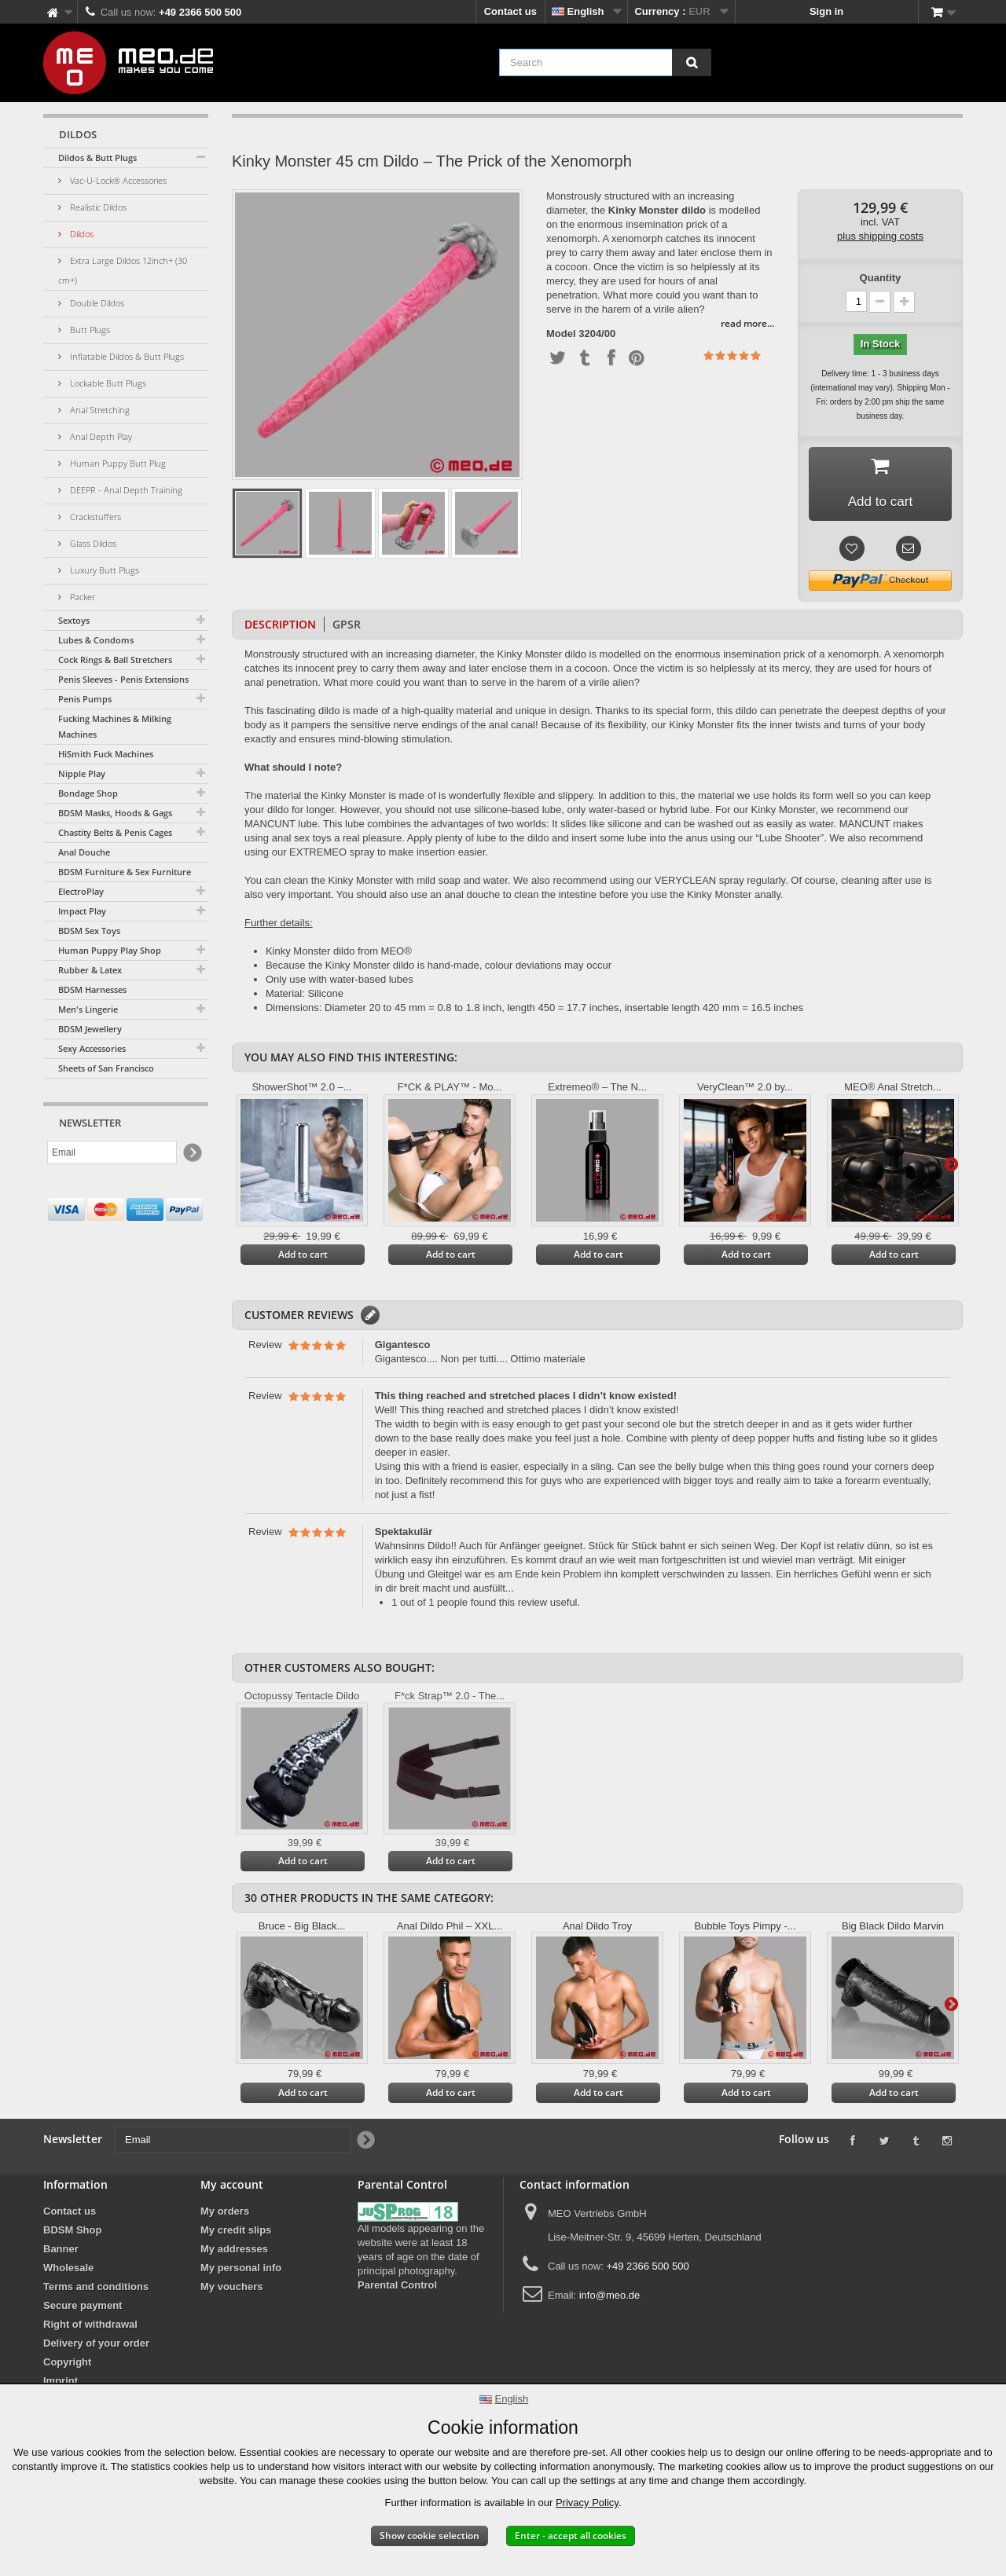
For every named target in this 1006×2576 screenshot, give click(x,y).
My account (231, 2187)
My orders (224, 2214)
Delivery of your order (96, 2346)
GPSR (346, 627)
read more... (747, 323)
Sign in (826, 11)
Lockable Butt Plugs (107, 383)
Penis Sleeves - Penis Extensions (123, 679)
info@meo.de (610, 2298)
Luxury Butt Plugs (103, 570)
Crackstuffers (94, 516)
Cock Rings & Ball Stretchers (115, 659)
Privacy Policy (587, 2502)
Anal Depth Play (100, 436)
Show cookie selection (429, 2535)
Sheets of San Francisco (106, 1068)
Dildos (81, 234)
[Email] (112, 1152)
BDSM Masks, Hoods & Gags (115, 813)
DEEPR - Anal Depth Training (125, 490)
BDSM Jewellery (90, 1029)
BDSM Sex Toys (89, 930)
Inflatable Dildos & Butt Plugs (126, 356)
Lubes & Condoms (96, 640)
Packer (81, 597)
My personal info (240, 2271)
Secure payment (82, 2308)
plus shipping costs (880, 236)
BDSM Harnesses (92, 989)
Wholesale (68, 2271)
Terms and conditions (96, 2290)
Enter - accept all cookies (570, 2535)
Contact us (510, 11)
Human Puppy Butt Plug (117, 463)
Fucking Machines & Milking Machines (114, 726)
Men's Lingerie (88, 1009)
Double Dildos (96, 303)
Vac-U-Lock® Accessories (117, 180)
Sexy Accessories (92, 1048)
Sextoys (74, 620)
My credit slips (235, 2233)
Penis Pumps (85, 699)
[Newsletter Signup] (191, 1153)
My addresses (234, 2252)
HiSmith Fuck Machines (105, 754)
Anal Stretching (99, 410)
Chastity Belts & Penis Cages (115, 832)
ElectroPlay (81, 891)
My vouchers (231, 2290)
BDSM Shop (72, 2233)
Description (280, 627)
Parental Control (397, 2288)
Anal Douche (84, 852)
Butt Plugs (89, 329)
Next (951, 1166)
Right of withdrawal (90, 2327)
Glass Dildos (92, 543)
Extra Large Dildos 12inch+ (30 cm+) (122, 270)
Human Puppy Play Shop (109, 950)
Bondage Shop (88, 793)
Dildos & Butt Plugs (97, 157)
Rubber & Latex (90, 970)
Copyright (67, 2365)
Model (561, 333)
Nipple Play (81, 773)
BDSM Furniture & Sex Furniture (124, 872)
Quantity (880, 278)
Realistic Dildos (97, 207)
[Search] (691, 62)
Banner (61, 2252)
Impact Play (82, 911)
